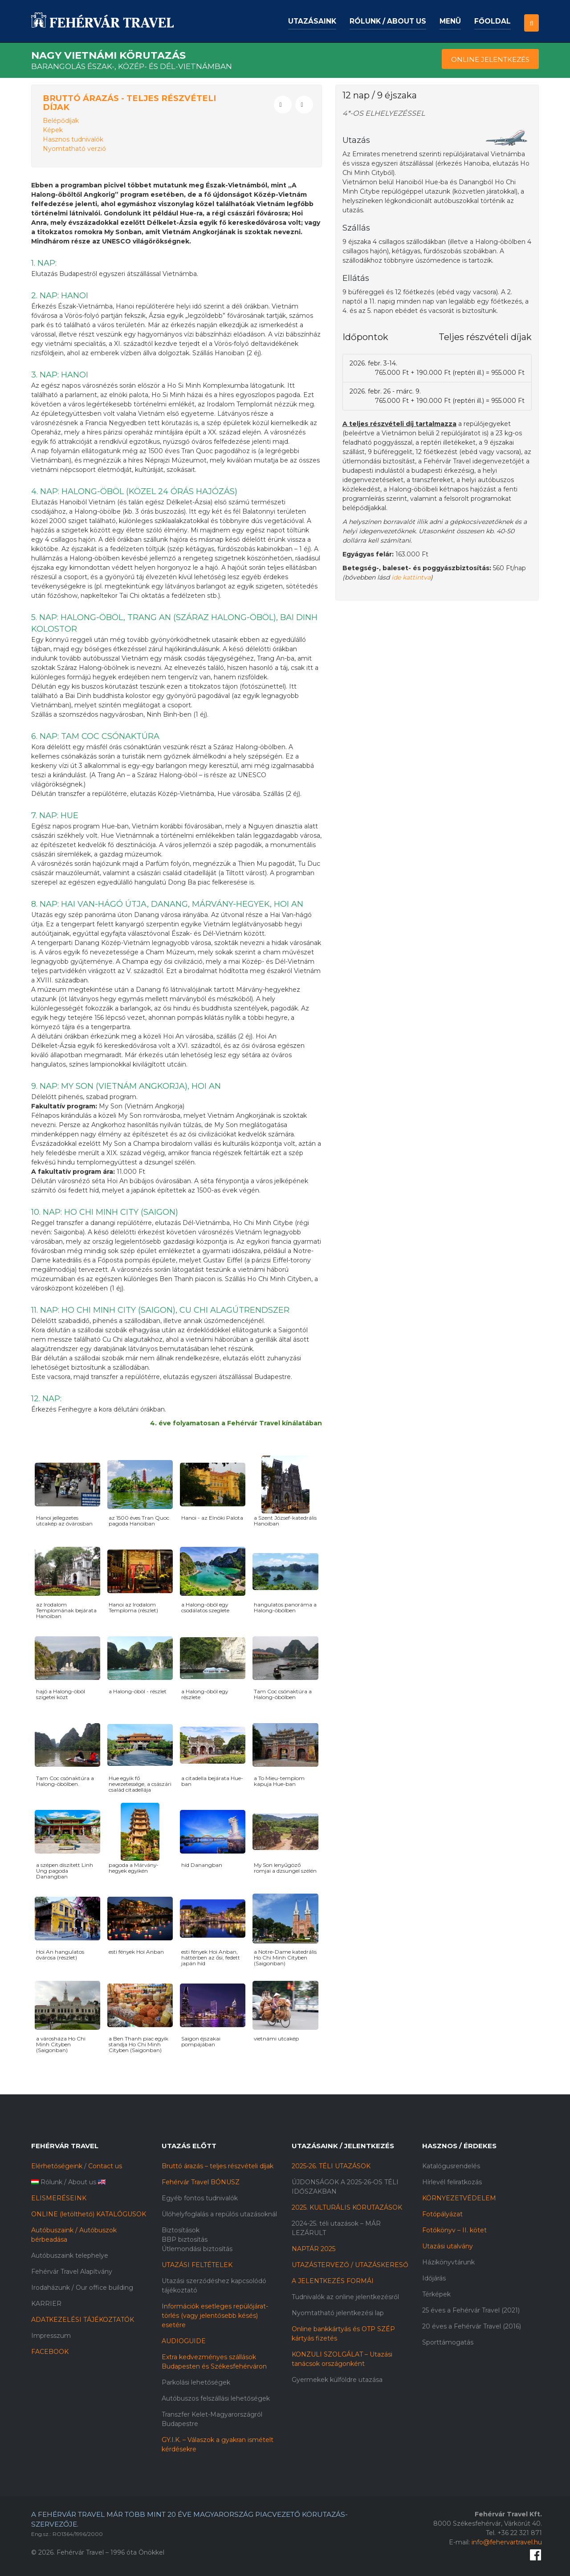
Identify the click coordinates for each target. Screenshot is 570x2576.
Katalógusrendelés (451, 2166)
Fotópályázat (442, 2214)
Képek (53, 130)
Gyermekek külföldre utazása (337, 2380)
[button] (531, 15)
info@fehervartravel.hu (507, 2542)
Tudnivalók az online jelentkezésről (345, 2297)
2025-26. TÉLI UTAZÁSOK (331, 2166)
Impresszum (51, 2336)
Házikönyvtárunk (448, 2262)
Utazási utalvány (447, 2246)
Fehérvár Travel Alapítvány (71, 2272)
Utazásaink (312, 21)
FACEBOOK (50, 2352)
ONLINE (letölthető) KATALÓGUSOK (88, 2214)
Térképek (436, 2294)
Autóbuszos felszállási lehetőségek (216, 2398)
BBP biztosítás (185, 2239)
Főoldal (492, 21)
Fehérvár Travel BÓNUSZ (201, 2182)
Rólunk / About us (388, 21)
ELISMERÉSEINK (58, 2198)
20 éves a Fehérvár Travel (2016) (471, 2326)
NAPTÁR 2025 (313, 2249)
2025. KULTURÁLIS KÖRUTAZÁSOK (347, 2207)
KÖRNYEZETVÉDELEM (459, 2198)
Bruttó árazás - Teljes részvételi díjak (129, 102)
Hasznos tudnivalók (73, 139)
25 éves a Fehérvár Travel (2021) (471, 2310)
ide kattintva (411, 577)
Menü (450, 21)
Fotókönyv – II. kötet (454, 2230)
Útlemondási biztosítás (197, 2249)
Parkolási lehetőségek (196, 2382)
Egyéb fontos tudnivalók (200, 2198)
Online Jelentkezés (490, 59)
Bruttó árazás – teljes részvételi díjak (217, 2166)
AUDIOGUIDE (184, 2341)
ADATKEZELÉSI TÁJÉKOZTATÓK (82, 2320)
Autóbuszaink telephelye (69, 2255)
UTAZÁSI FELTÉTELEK (197, 2265)
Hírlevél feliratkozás (452, 2182)
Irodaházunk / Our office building (82, 2288)
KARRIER (46, 2304)
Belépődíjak (61, 121)
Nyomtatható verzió (74, 149)
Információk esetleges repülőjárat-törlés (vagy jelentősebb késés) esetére (215, 2315)
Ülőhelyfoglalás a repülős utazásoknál (219, 2214)
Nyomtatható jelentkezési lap (338, 2313)
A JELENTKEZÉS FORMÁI (333, 2281)
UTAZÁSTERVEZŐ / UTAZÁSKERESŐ (350, 2265)
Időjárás (434, 2278)
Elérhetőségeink (56, 2166)
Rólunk (51, 2182)
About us (82, 2182)
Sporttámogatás (447, 2342)
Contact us (105, 2166)
